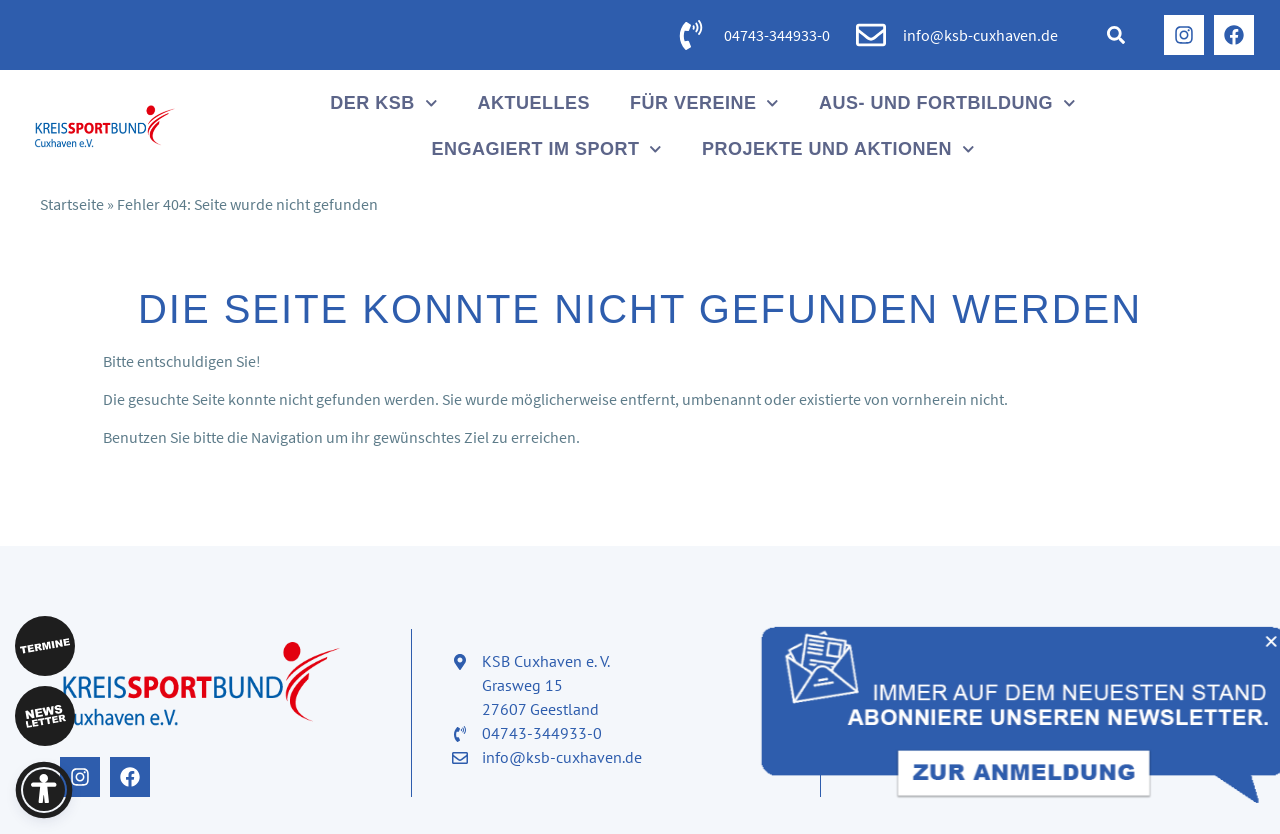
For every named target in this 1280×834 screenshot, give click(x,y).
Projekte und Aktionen (838, 149)
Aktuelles (533, 103)
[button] (1116, 35)
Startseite (72, 204)
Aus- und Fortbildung (947, 103)
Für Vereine (704, 103)
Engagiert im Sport (546, 149)
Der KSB (383, 103)
